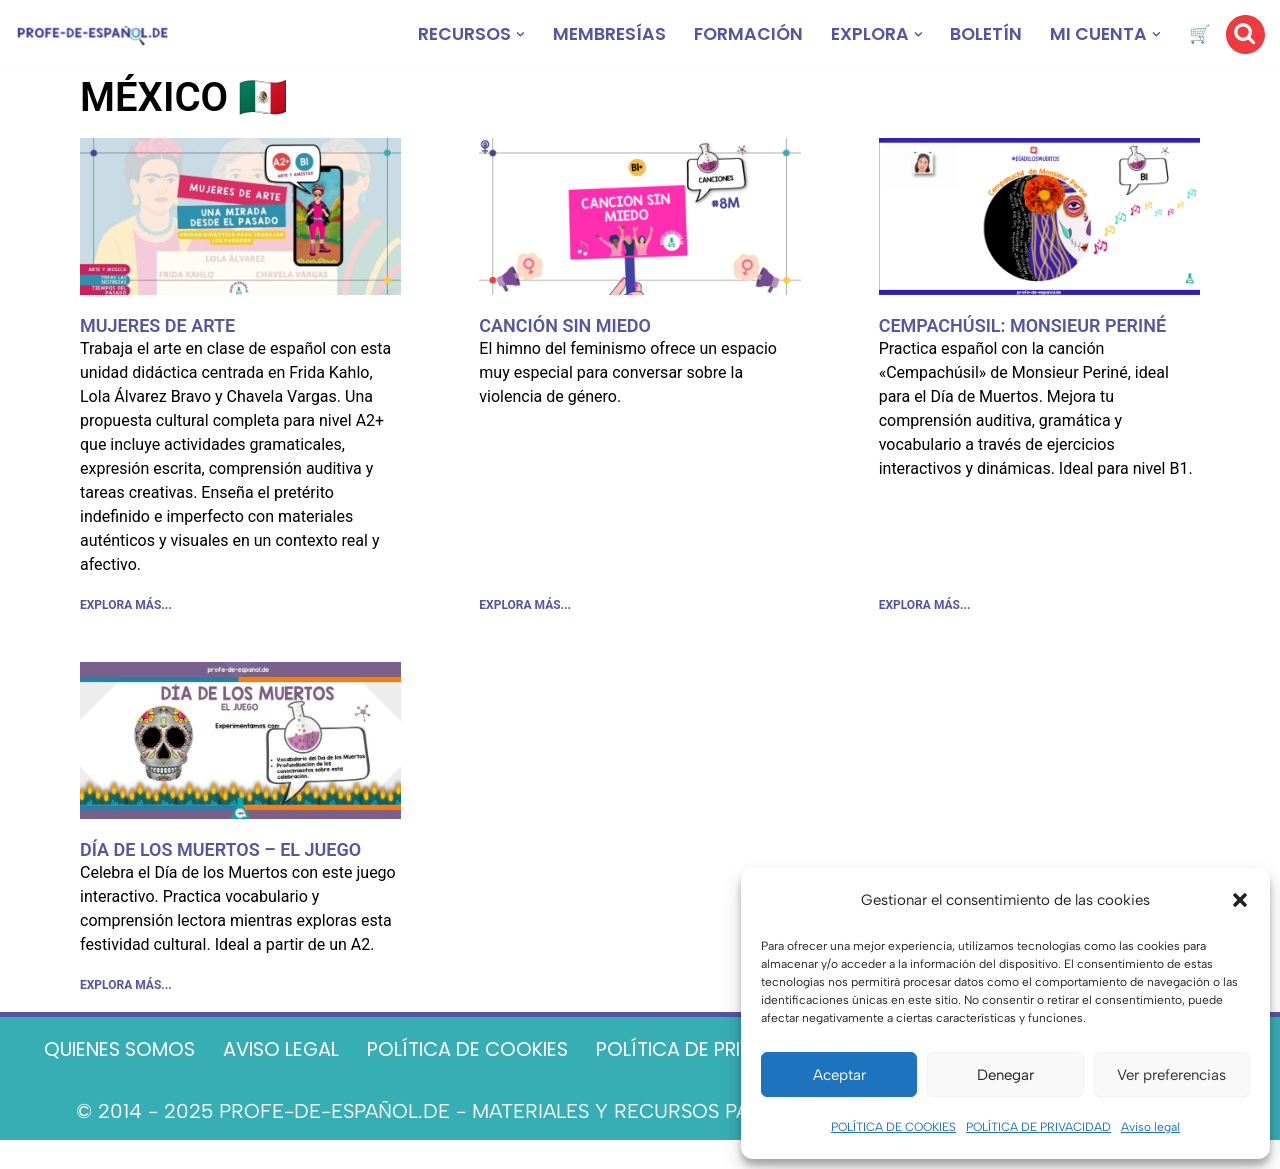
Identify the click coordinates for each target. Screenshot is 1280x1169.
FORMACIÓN (741, 34)
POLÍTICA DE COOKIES (893, 1127)
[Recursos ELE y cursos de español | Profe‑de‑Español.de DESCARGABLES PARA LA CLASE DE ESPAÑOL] (92, 34)
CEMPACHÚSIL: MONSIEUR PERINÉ (1022, 325)
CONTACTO (640, 1083)
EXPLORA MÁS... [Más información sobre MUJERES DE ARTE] (126, 607)
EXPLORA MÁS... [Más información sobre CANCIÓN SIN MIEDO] (525, 607)
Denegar (1005, 1075)
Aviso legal (1150, 1127)
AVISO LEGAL (333, 1050)
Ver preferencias (1171, 1075)
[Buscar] (1245, 34)
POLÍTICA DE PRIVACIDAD (1038, 1127)
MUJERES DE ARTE (157, 325)
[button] (1240, 900)
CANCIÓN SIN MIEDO (565, 325)
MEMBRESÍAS (599, 34)
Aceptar (839, 1075)
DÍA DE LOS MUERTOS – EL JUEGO (220, 851)
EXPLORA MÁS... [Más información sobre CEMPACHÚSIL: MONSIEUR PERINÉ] (925, 607)
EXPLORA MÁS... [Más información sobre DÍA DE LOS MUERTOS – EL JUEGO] (126, 989)
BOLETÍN (984, 34)
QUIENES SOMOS (163, 1050)
